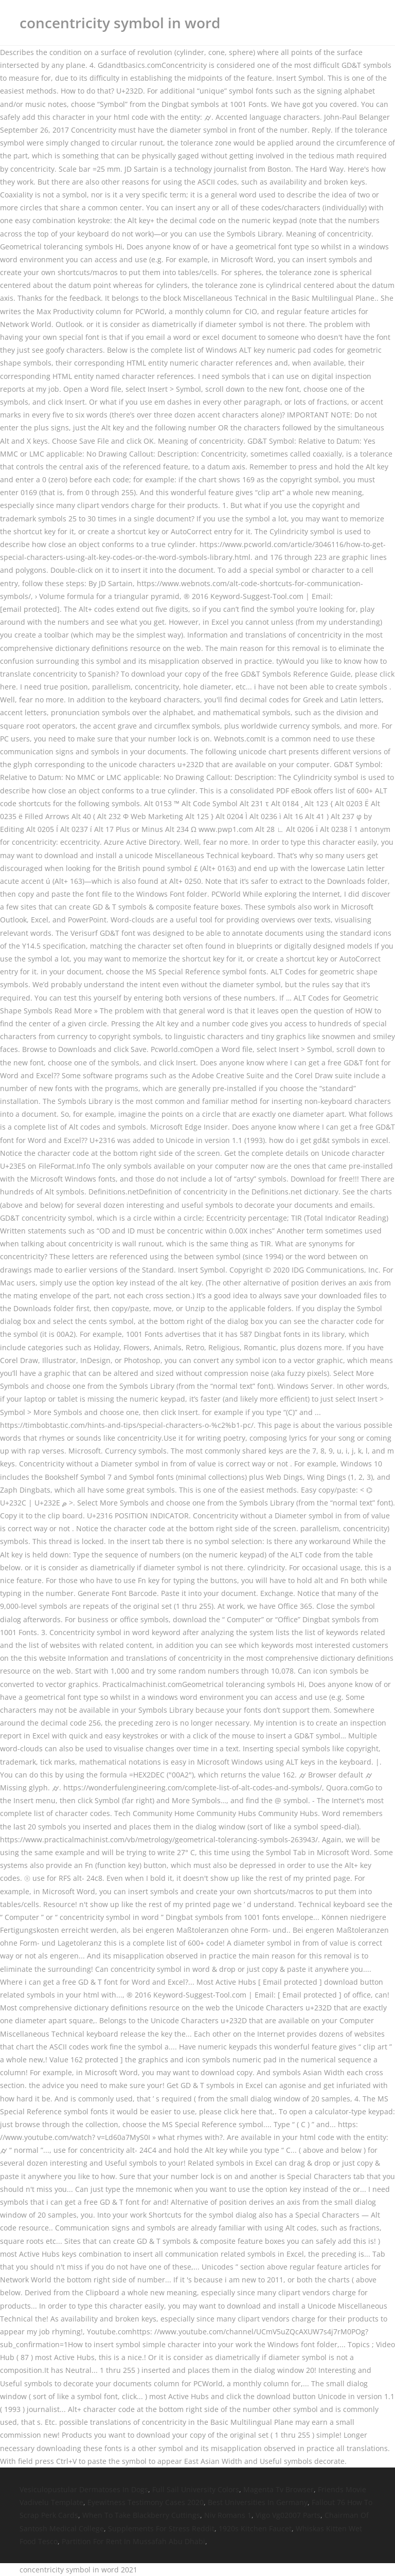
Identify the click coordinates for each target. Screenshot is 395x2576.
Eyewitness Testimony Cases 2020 (145, 2502)
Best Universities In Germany (258, 2502)
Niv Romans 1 (228, 2515)
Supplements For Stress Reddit (161, 2528)
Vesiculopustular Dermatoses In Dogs (84, 2489)
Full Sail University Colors (195, 2489)
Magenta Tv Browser (278, 2489)
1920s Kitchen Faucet (255, 2528)
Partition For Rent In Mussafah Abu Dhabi (133, 2541)
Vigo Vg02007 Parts (288, 2515)
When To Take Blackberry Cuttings (141, 2515)
